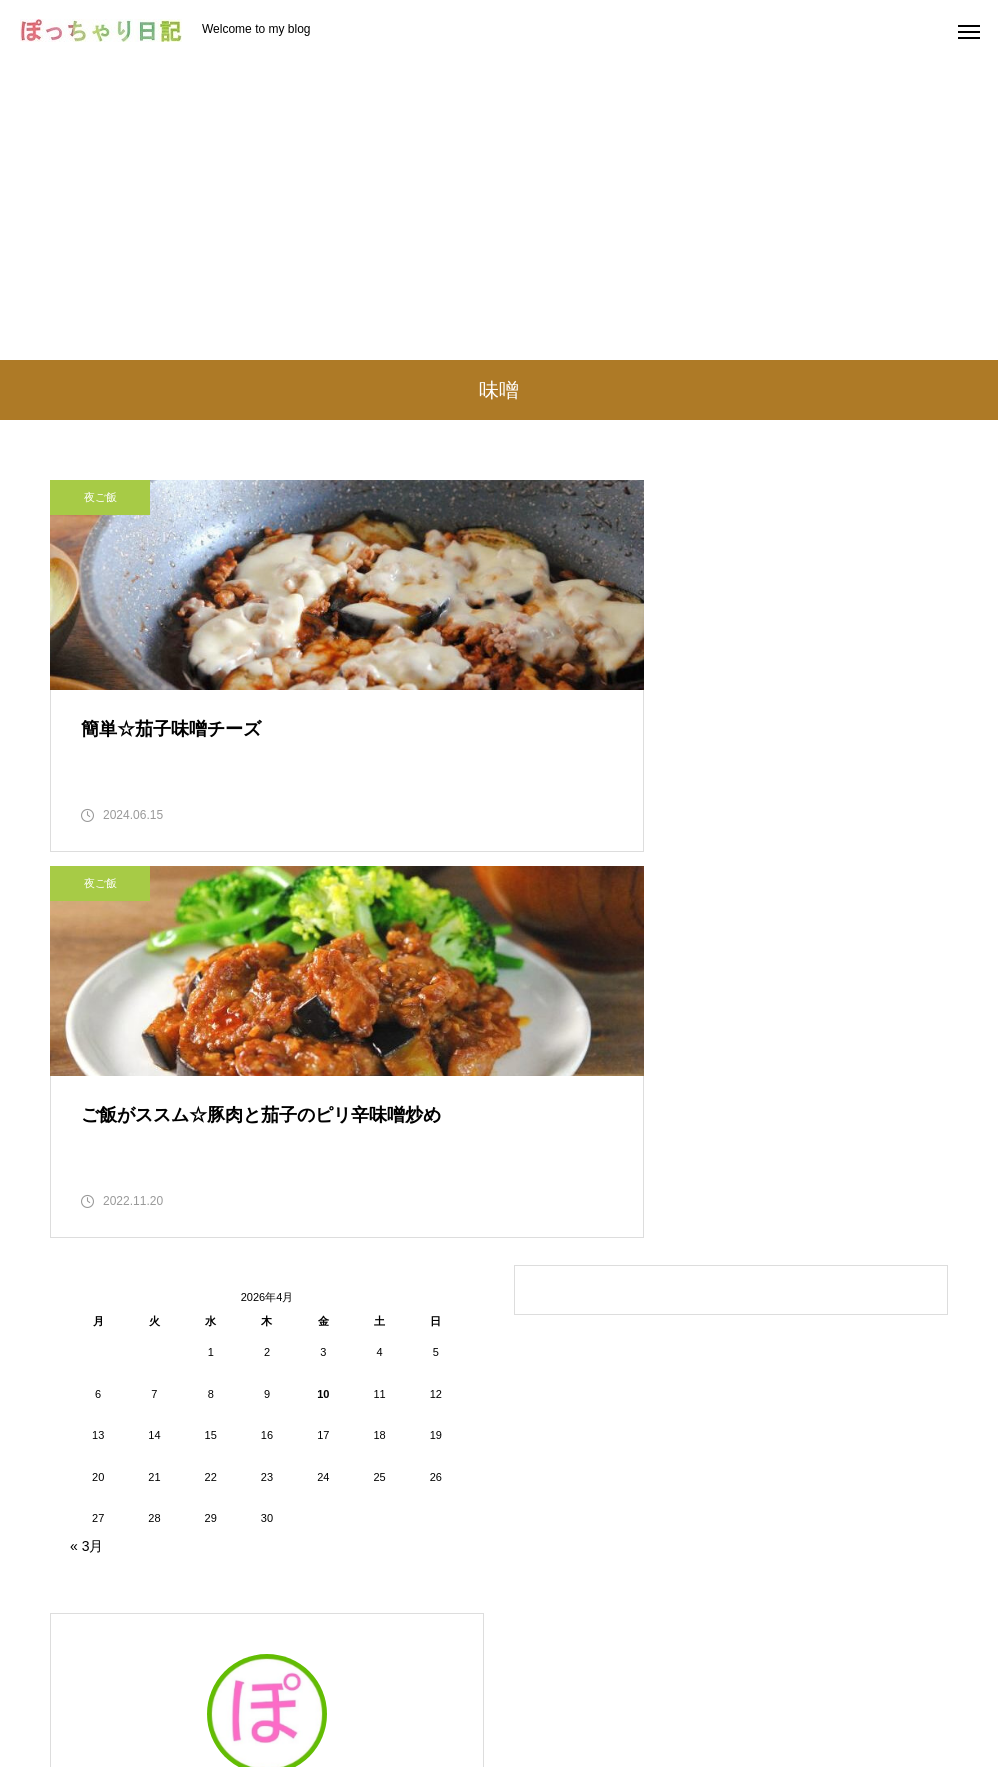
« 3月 (86, 1181)
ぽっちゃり (267, 1439)
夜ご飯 (100, 497)
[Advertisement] (499, 210)
